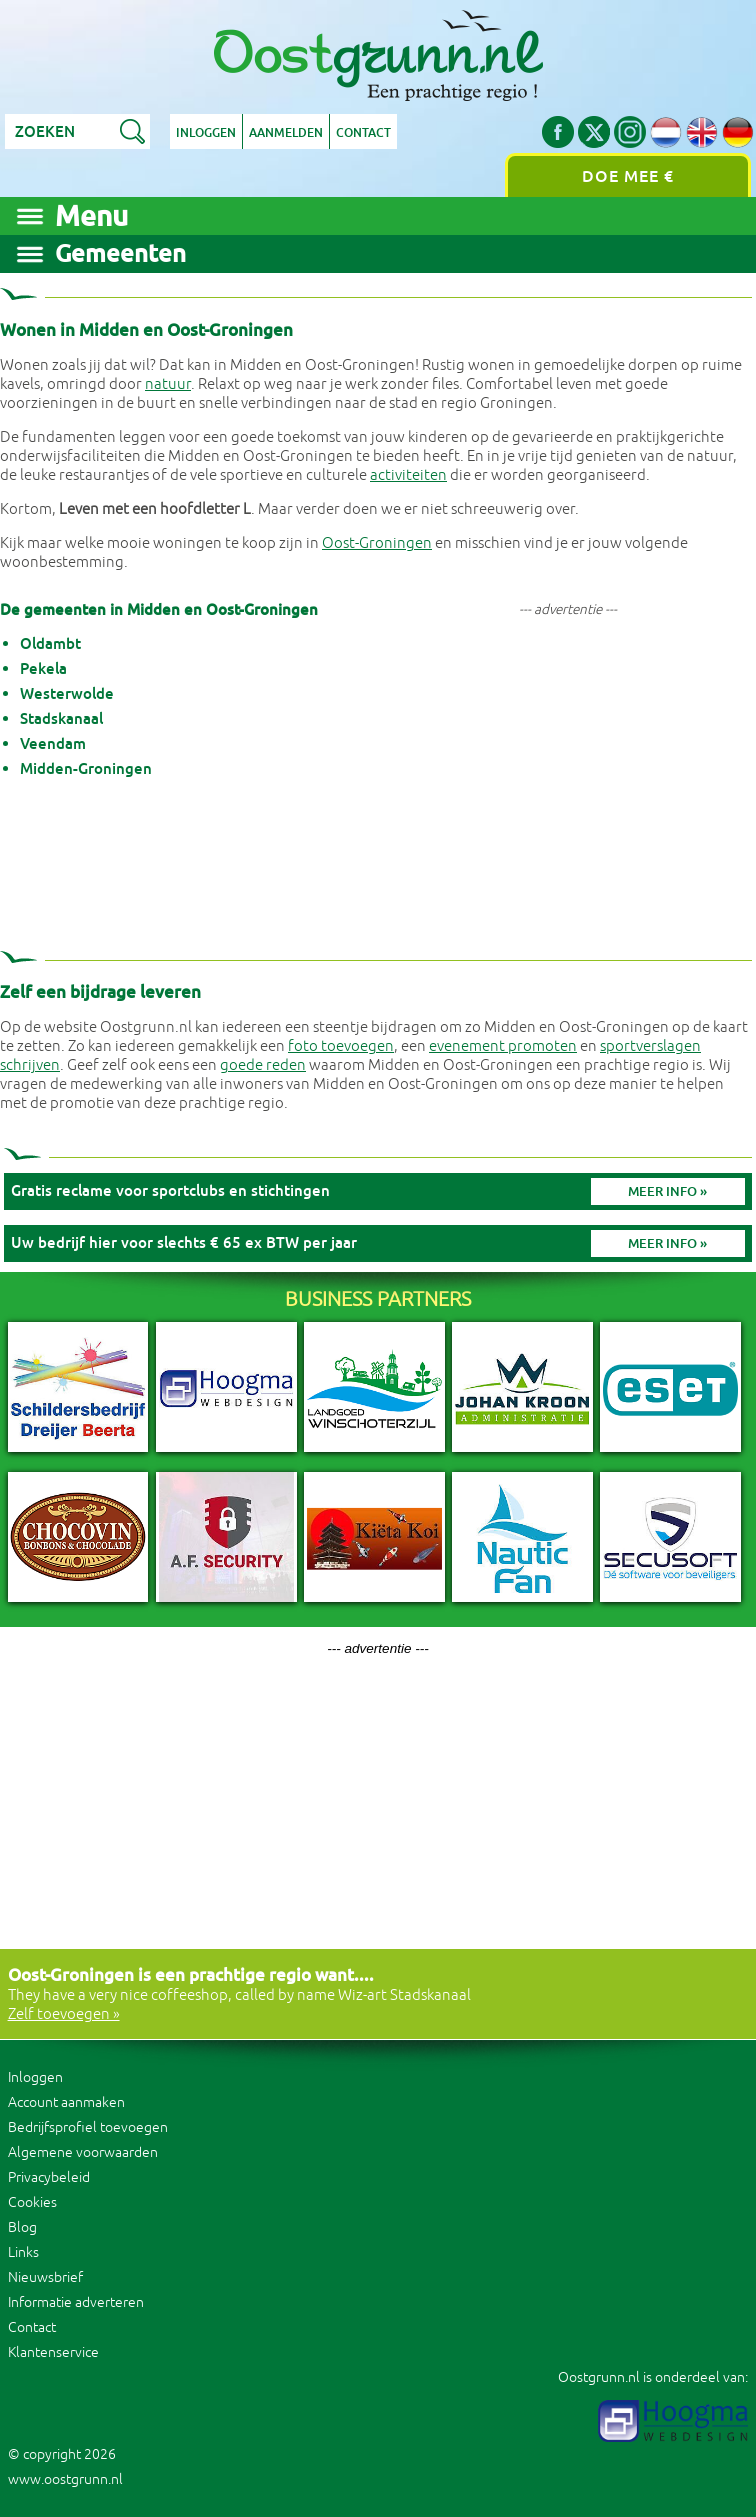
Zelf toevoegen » (64, 2014)
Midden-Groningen (86, 768)
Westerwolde (67, 693)
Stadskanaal (61, 718)
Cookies (32, 2202)
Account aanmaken (66, 2102)
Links (23, 2252)
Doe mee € (628, 176)
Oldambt (50, 643)
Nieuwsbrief (45, 2277)
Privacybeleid (49, 2177)
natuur (168, 384)
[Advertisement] (568, 771)
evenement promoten (503, 1046)
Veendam (53, 743)
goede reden (263, 1065)
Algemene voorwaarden (83, 2152)
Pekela (43, 668)
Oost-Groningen (377, 543)
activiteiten (408, 475)
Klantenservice (53, 2352)
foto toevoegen (341, 1046)
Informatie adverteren (76, 2302)
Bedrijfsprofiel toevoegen (88, 2127)
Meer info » (667, 1191)
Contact (363, 133)
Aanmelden (286, 133)
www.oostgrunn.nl (65, 2479)
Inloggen (206, 133)
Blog (22, 2227)
